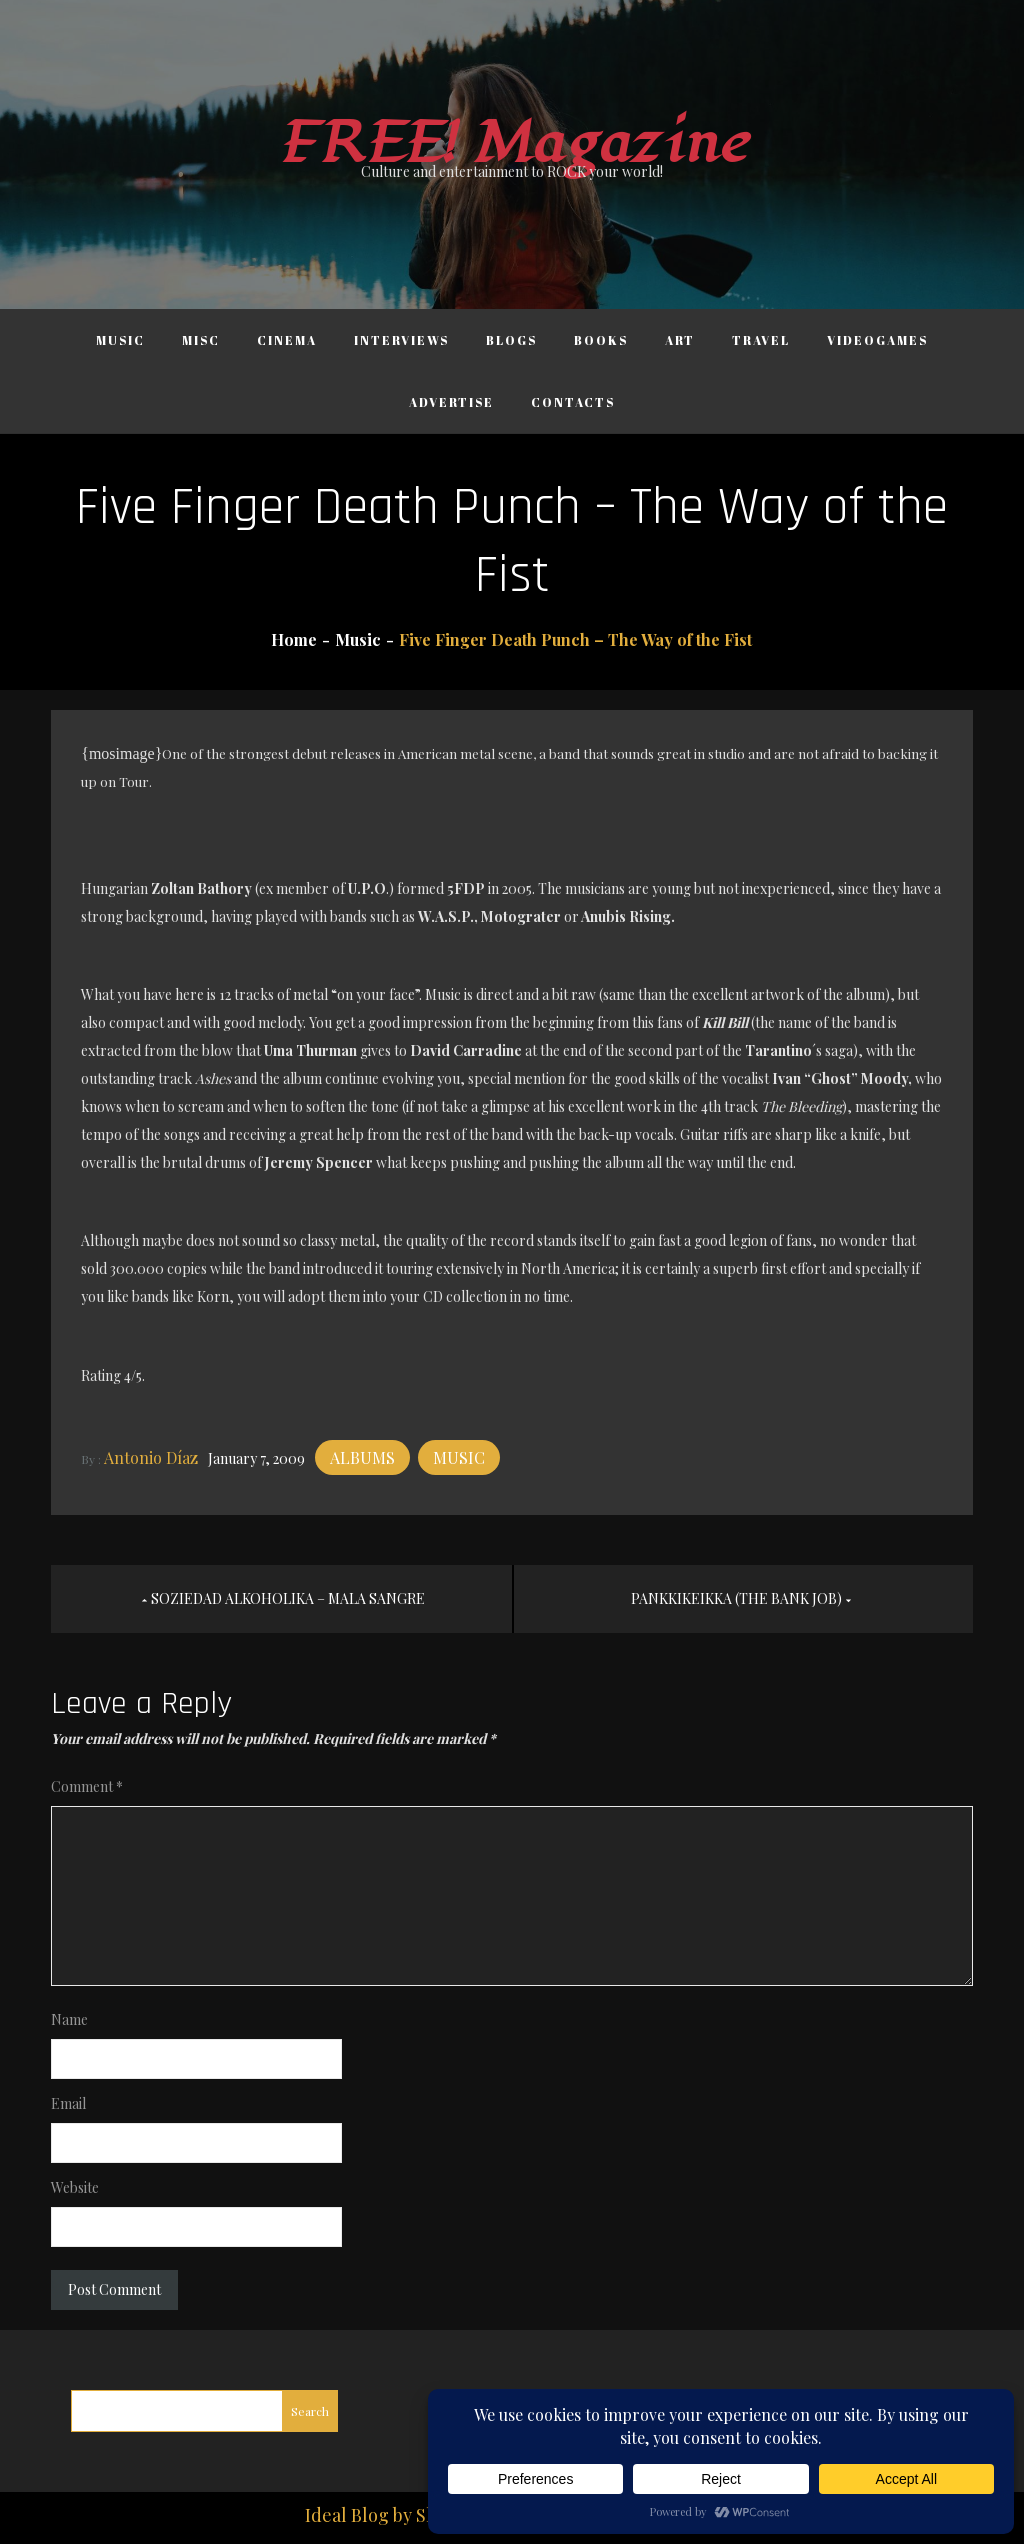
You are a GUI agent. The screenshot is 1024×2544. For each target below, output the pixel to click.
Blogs (511, 340)
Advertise (451, 402)
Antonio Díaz (151, 1457)
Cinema (287, 340)
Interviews (401, 340)
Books (601, 340)
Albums (362, 1457)
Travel (761, 340)
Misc (201, 340)
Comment (87, 1786)
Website (75, 2187)
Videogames (877, 340)
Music (120, 340)
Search (310, 2411)
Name (69, 2019)
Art (680, 340)
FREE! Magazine (512, 143)
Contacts (573, 402)
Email (68, 2103)
